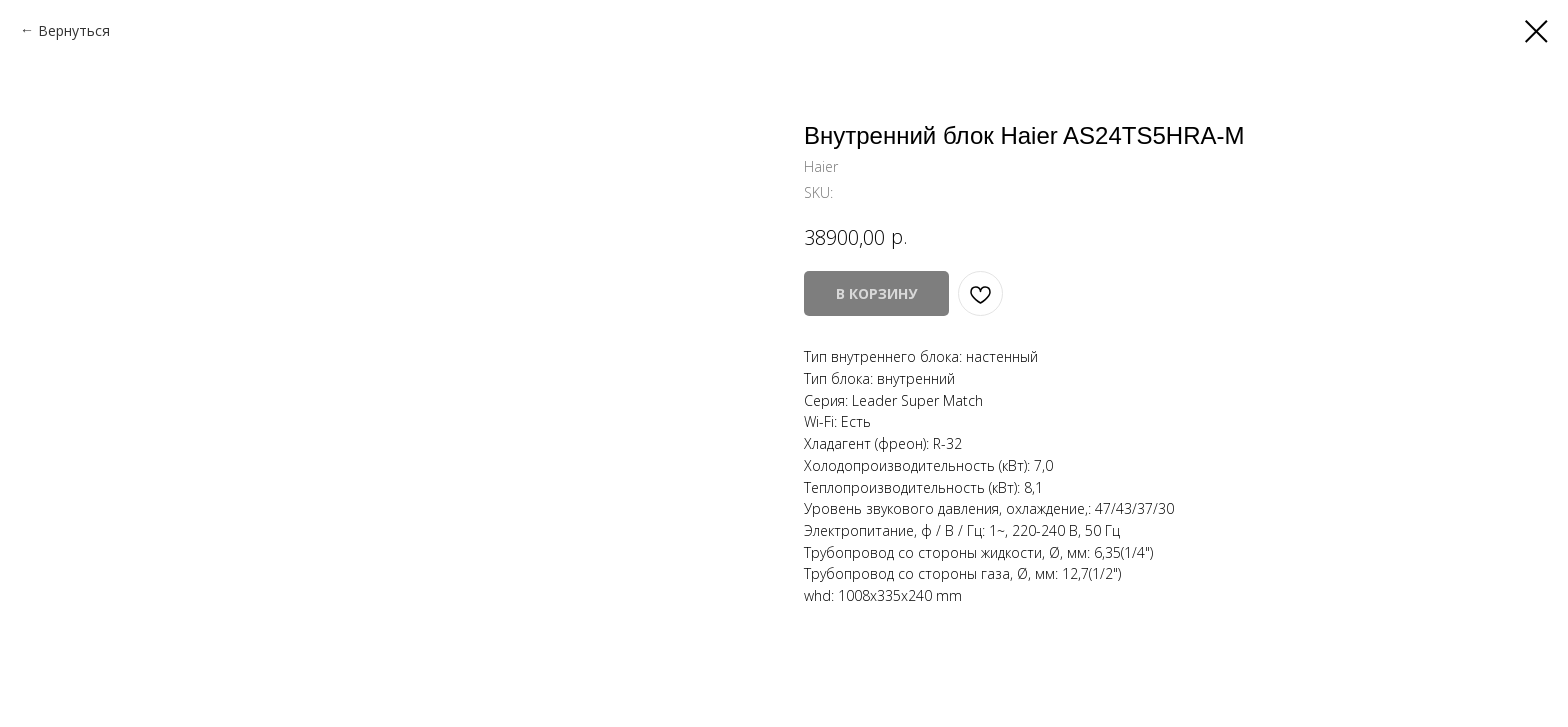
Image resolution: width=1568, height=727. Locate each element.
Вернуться (74, 30)
